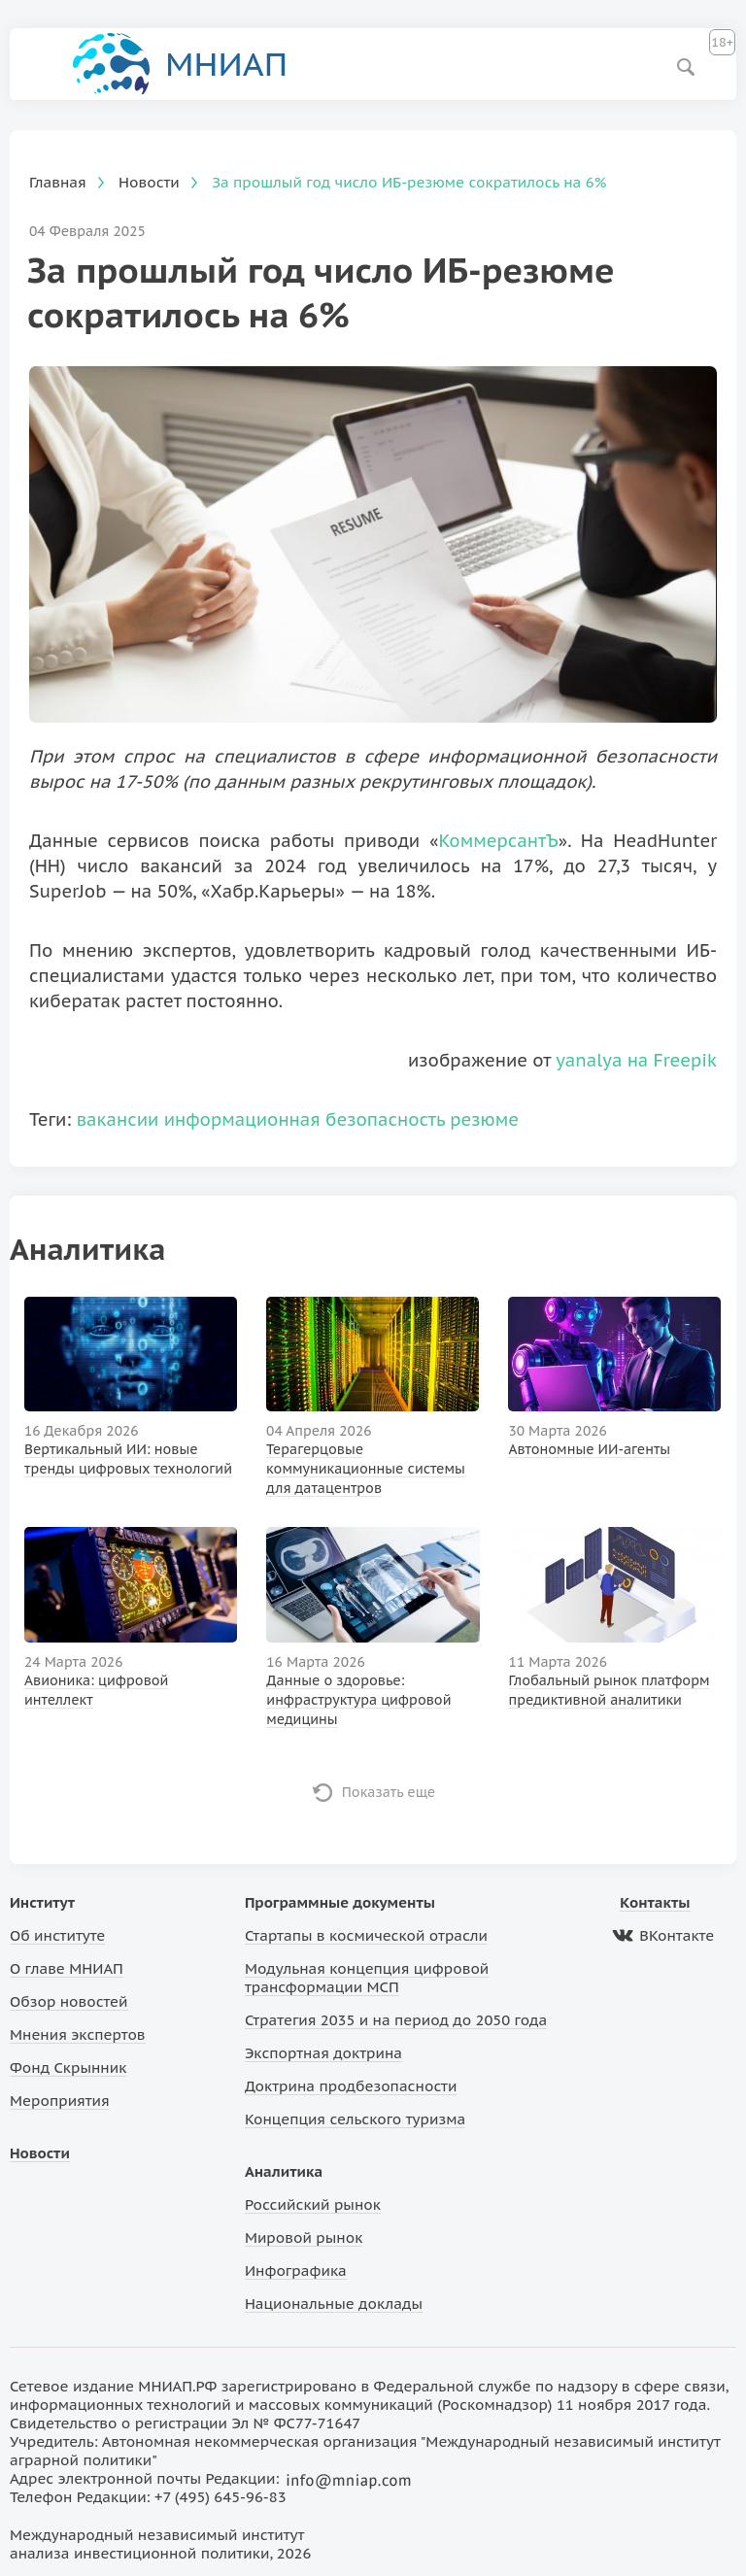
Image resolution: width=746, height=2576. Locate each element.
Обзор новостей (69, 2001)
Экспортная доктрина (323, 2053)
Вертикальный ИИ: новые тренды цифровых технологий (128, 1459)
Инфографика (296, 2270)
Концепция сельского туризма (355, 2119)
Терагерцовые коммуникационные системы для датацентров (365, 1469)
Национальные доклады (334, 2303)
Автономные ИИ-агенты (589, 1449)
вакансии (118, 1119)
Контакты (655, 1902)
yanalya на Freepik (636, 1060)
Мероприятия (60, 2100)
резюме (484, 1119)
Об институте (57, 1935)
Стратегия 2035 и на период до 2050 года (396, 2020)
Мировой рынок (303, 2237)
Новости (40, 2153)
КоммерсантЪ (498, 841)
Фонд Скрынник (68, 2067)
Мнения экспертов (78, 2034)
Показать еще (389, 1792)
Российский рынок (313, 2204)
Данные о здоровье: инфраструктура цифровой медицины (358, 1700)
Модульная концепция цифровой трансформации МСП (367, 1977)
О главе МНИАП (66, 1968)
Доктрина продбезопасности (351, 2086)
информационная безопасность (304, 1119)
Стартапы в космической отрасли (366, 1935)
